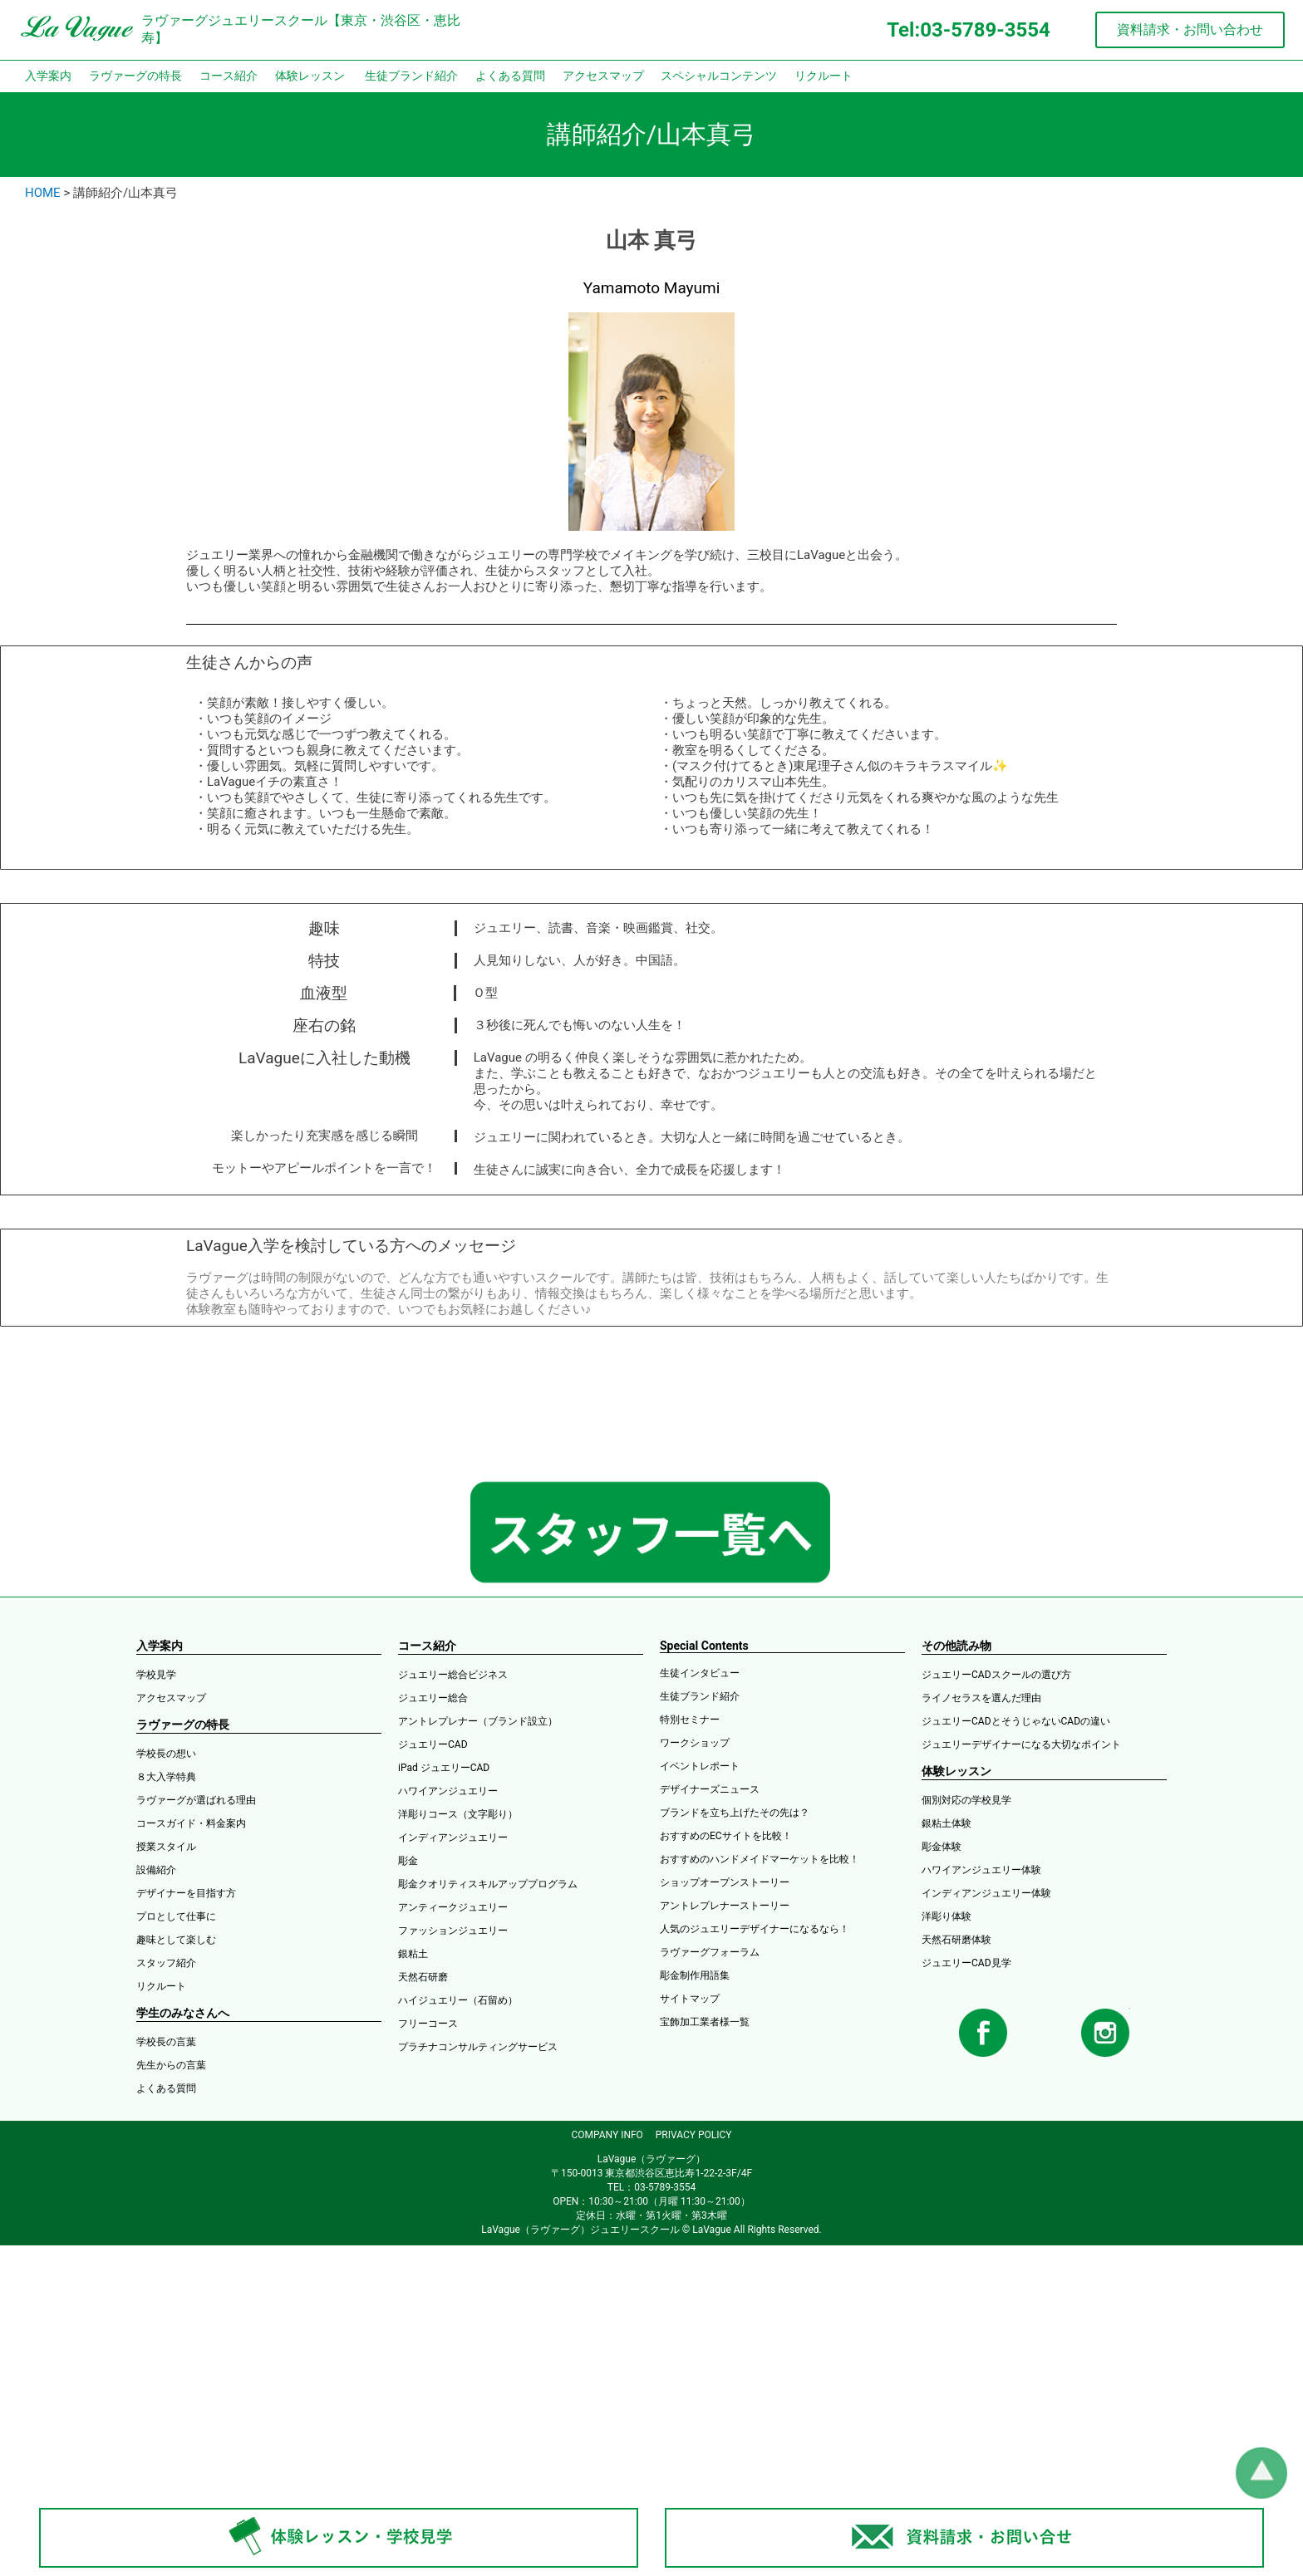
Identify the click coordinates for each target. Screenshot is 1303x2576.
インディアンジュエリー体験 (986, 1893)
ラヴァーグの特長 (135, 75)
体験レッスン (310, 75)
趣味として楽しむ (176, 1939)
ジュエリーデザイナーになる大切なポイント (1021, 1744)
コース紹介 (228, 75)
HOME (43, 192)
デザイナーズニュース (710, 1789)
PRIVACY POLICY (694, 2135)
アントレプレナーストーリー (724, 1905)
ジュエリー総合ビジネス (453, 1675)
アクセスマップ (603, 75)
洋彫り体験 (946, 1916)
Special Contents (704, 1645)
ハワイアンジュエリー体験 (981, 1870)
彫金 (408, 1861)
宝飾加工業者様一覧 (705, 2022)
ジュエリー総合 (433, 1698)
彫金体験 (941, 1846)
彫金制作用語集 (695, 1975)
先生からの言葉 (171, 2065)
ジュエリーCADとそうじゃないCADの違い (1016, 1721)
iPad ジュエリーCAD (443, 1768)
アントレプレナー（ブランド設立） (478, 1721)
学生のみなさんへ (182, 2012)
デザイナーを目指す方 (186, 1893)
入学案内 (48, 75)
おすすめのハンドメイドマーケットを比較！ (759, 1859)
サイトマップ (690, 1998)
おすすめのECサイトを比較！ (726, 1836)
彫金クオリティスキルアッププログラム (488, 1884)
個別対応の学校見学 (966, 1800)
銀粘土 (413, 1954)
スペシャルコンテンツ (719, 75)
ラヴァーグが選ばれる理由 (196, 1800)
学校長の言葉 (166, 2042)
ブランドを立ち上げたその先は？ (734, 1812)
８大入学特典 (166, 1777)
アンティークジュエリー (453, 1907)
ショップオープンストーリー (724, 1882)
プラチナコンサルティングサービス (478, 2047)
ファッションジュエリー (453, 1930)
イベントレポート (700, 1766)
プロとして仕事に (176, 1916)
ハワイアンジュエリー (448, 1791)
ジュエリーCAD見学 (966, 1963)
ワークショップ (695, 1743)
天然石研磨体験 (956, 1939)
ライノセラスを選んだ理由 (981, 1698)
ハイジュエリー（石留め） (458, 2000)
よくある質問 (510, 75)
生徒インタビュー (700, 1673)
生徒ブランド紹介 (411, 75)
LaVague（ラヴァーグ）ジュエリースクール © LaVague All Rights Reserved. (651, 2229)
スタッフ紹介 (166, 1963)
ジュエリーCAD (433, 1744)
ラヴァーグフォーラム (710, 1952)
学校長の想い (166, 1753)
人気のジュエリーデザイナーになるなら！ (754, 1929)
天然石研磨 (423, 1977)
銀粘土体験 (946, 1823)
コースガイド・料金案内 (191, 1823)
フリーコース (428, 2023)
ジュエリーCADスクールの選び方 (996, 1675)
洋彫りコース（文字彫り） (458, 1814)
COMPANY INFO (606, 2135)
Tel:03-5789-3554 (968, 30)
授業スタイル (166, 1846)
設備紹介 (156, 1870)
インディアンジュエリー (453, 1837)
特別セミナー (690, 1719)
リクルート (823, 75)
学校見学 (156, 1675)
